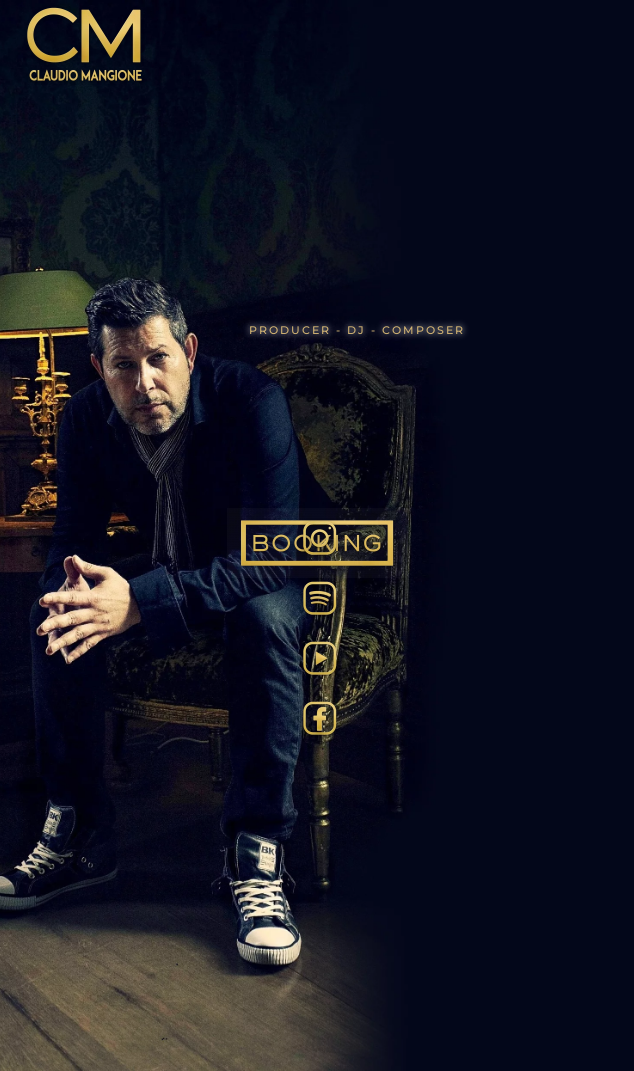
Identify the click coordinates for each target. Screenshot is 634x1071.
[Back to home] (85, 45)
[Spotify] (320, 596)
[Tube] (320, 656)
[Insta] (320, 536)
